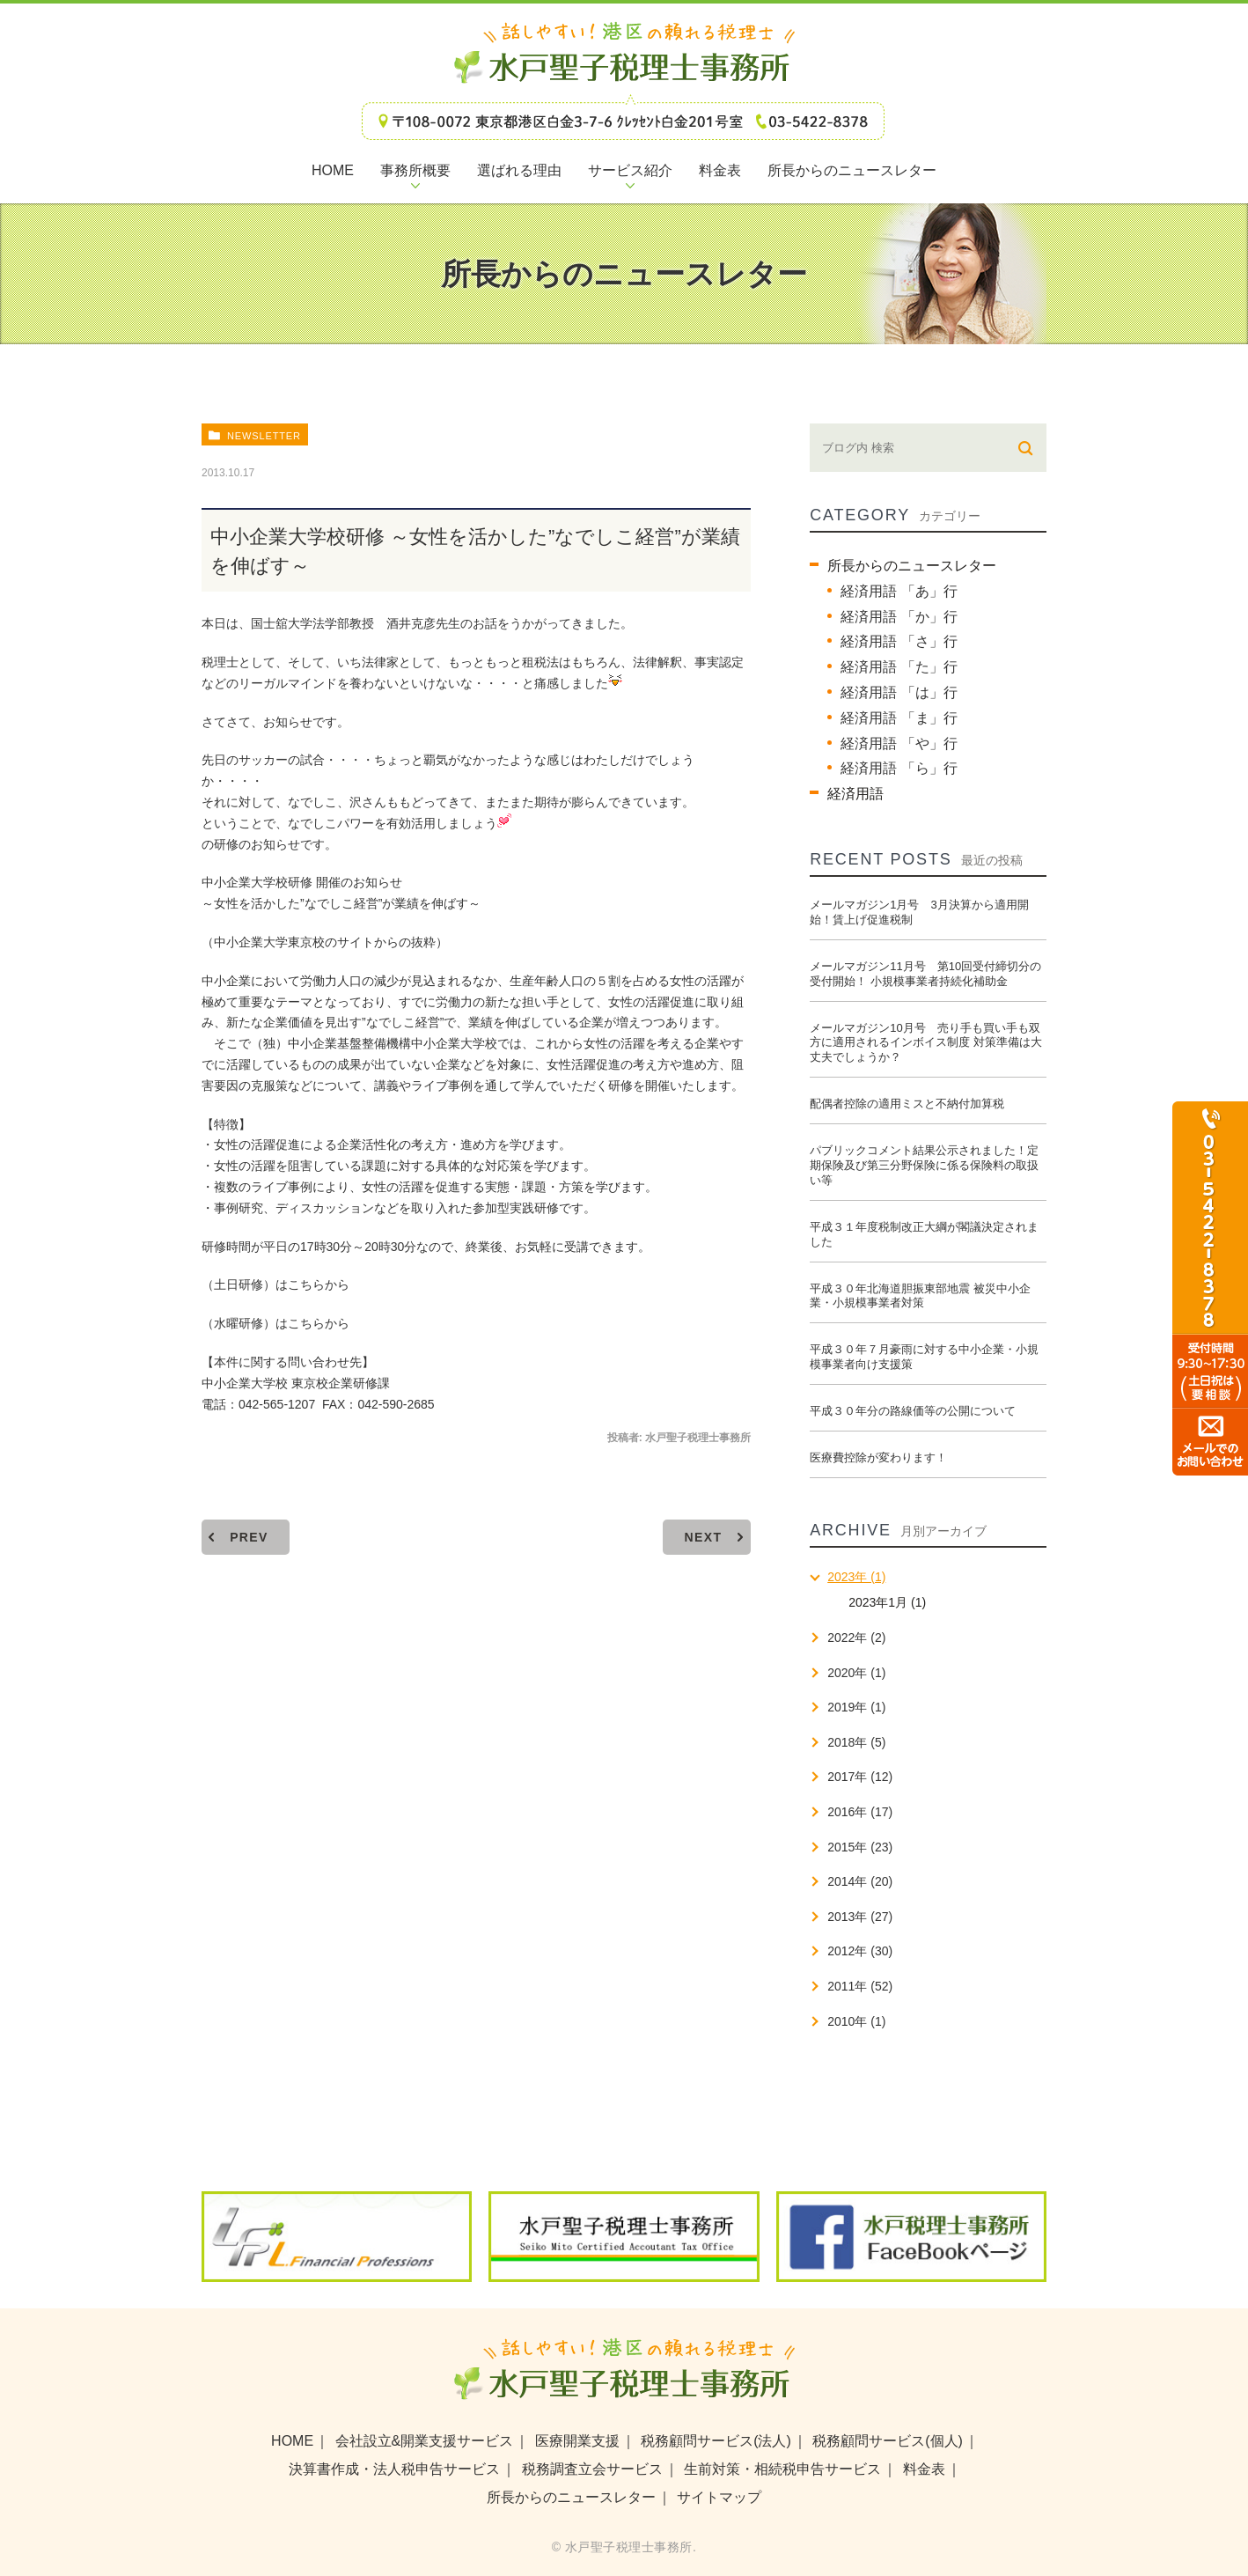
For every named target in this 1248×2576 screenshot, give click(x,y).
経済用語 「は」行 (899, 692)
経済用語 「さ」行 (899, 641)
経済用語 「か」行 (899, 616)
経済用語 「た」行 (899, 666)
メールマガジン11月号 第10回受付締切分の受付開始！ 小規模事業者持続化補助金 (925, 974)
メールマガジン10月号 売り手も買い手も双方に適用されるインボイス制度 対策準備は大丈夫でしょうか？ (926, 1042)
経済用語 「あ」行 (899, 591)
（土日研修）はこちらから (275, 1284)
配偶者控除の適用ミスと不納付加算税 (907, 1103)
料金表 (924, 2469)
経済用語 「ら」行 (899, 768)
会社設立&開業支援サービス (424, 2440)
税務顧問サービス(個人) (887, 2440)
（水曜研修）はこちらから (275, 1323)
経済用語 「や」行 (899, 743)
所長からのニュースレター (911, 565)
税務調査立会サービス (592, 2469)
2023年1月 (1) (887, 1602)
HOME (292, 2440)
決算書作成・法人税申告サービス (394, 2469)
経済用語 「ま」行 (899, 717)
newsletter (264, 436)
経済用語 (855, 793)
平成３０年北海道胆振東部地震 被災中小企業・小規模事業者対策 (920, 1296)
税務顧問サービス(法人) (716, 2440)
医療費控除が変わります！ (878, 1457)
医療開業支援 (577, 2440)
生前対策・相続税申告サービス (782, 2469)
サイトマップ (719, 2497)
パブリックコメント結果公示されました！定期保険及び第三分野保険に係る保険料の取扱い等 (924, 1165)
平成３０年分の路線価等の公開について (913, 1410)
